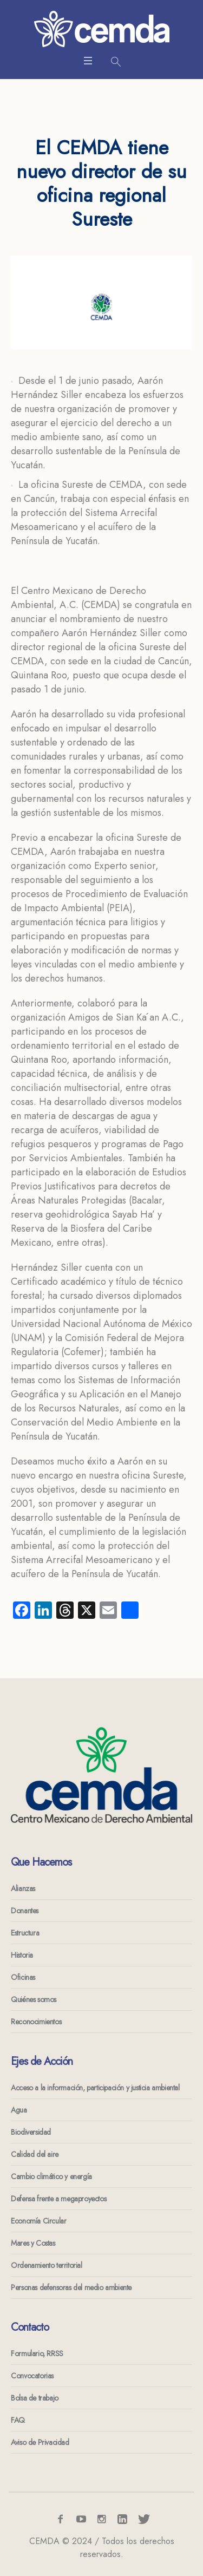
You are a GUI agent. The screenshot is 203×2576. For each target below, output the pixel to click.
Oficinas (23, 1977)
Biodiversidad (31, 2132)
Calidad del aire (34, 2154)
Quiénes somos (33, 1999)
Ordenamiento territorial (46, 2265)
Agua (19, 2109)
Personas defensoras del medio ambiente (71, 2287)
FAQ (18, 2420)
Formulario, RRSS (37, 2353)
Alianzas (23, 1888)
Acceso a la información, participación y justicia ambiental (95, 2087)
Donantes (24, 1910)
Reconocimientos (36, 2021)
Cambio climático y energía (51, 2176)
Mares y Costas (33, 2243)
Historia (22, 1955)
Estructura (25, 1932)
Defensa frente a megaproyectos (58, 2198)
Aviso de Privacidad (40, 2442)
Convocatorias (32, 2375)
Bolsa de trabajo (34, 2397)
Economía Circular (38, 2220)
